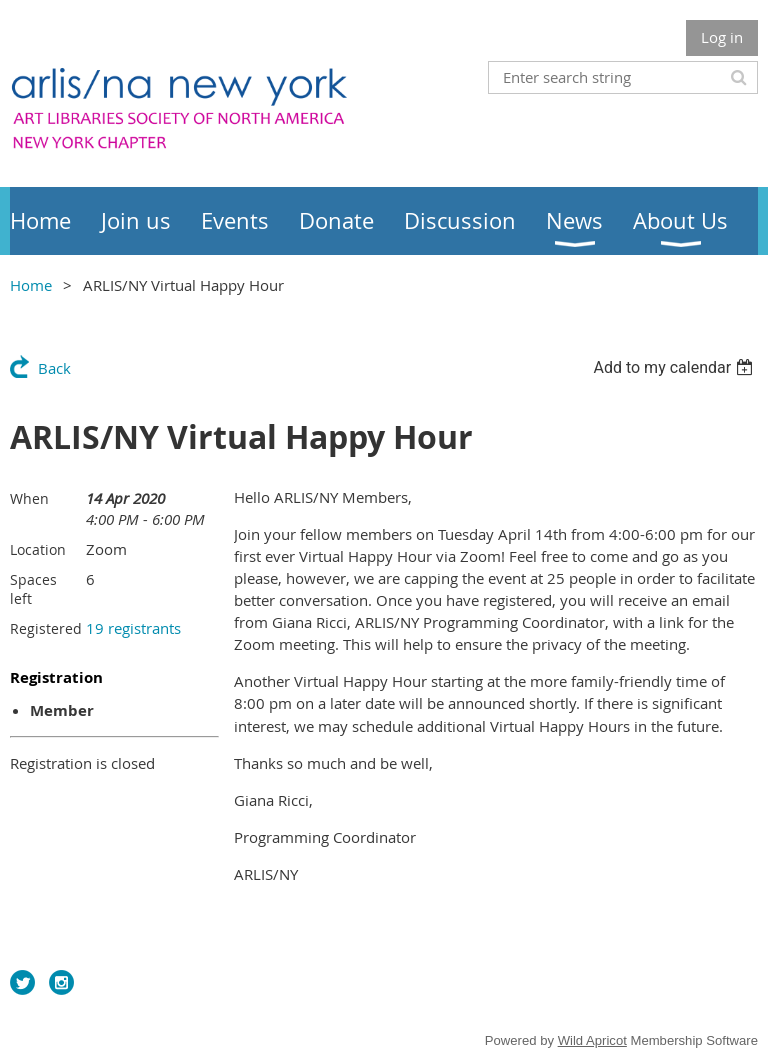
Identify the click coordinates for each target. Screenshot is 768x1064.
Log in (722, 37)
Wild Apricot (592, 1040)
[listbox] (675, 367)
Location (38, 549)
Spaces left (33, 589)
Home (31, 285)
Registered (46, 628)
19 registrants (133, 628)
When (29, 498)
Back (54, 368)
